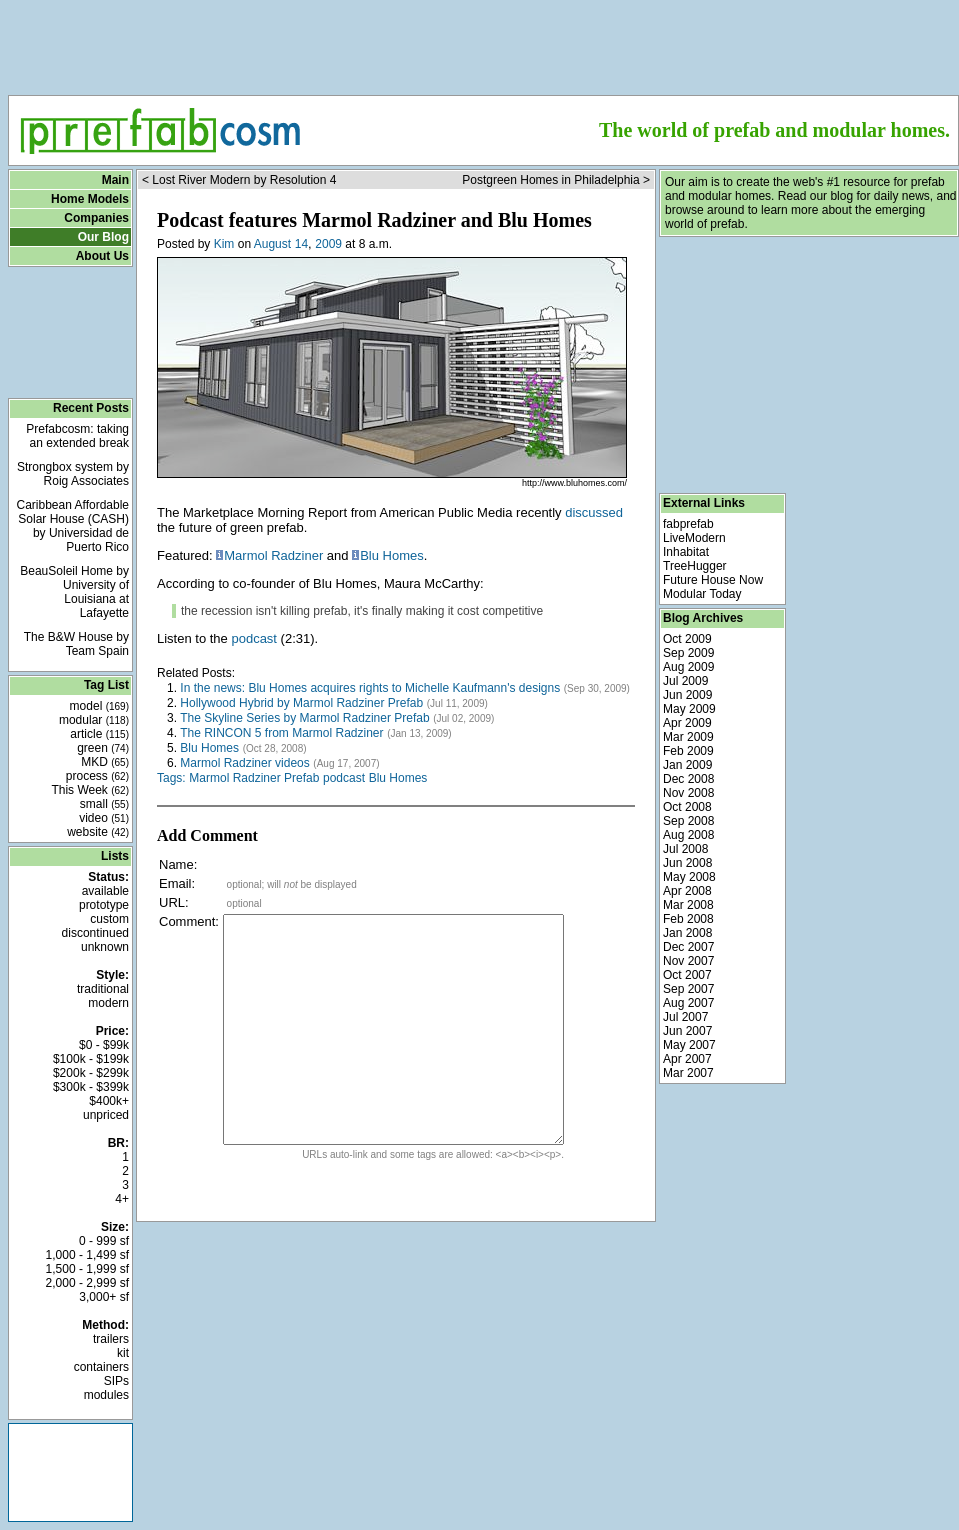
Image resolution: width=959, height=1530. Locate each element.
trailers (111, 1339)
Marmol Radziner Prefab (254, 778)
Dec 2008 (688, 779)
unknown (105, 947)
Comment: (189, 921)
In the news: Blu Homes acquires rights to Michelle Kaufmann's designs (370, 688)
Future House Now (713, 580)
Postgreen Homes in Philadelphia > (556, 180)
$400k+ (109, 1101)
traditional (103, 989)
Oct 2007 (687, 975)
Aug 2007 (688, 1003)
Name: (178, 864)
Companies (96, 218)
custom (109, 919)
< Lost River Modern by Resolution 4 (239, 180)
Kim (224, 244)
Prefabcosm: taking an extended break (77, 436)
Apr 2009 (687, 723)
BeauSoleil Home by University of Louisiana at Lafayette (74, 592)
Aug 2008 (688, 835)
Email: (177, 883)
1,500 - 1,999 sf (87, 1269)
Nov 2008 (688, 793)
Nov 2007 (688, 961)
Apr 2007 (687, 1059)
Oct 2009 (687, 639)
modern (108, 1003)
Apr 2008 (687, 891)
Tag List (106, 685)
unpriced (106, 1115)
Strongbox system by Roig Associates (73, 474)
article (99, 734)
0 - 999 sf (104, 1241)
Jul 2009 (685, 681)
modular (94, 720)
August (272, 244)
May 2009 (689, 709)
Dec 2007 (688, 947)
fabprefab (688, 524)
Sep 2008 (688, 821)
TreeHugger (695, 566)
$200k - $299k (91, 1073)
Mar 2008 (688, 905)
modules (106, 1395)
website (98, 832)
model (99, 706)
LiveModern (694, 538)
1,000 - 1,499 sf (87, 1255)
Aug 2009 (688, 667)
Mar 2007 (688, 1073)
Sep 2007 (688, 989)
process (97, 776)
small (104, 804)
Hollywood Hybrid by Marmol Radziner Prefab (301, 703)
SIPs (116, 1381)
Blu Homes (392, 555)
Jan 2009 (687, 765)
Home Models (90, 199)
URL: (174, 902)
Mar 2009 (688, 737)
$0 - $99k (104, 1045)
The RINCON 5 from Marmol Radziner (281, 733)
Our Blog (103, 237)
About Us (102, 256)
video (104, 818)
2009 (328, 244)
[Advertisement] (483, 41)
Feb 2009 (688, 751)
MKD (105, 762)
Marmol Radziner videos (244, 763)
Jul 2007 (685, 1017)
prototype (104, 905)
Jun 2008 (687, 863)
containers (101, 1367)
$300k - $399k (91, 1087)
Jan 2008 (687, 933)
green (103, 748)
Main (115, 180)
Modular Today (702, 594)
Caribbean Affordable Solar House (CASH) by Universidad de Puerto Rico (72, 526)
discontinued (95, 933)
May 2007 (689, 1045)
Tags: (171, 778)
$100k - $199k (91, 1059)
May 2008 (689, 877)
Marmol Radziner (273, 555)
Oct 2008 (687, 807)
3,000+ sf (104, 1297)
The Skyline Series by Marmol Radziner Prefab (304, 718)
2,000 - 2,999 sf (87, 1283)
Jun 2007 (687, 1031)
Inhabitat (686, 552)
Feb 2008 (688, 919)
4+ (122, 1199)
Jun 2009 (687, 695)
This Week (90, 790)
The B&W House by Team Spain (76, 644)
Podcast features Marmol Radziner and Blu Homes (374, 220)
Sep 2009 (688, 653)
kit (123, 1353)
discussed (594, 512)
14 (301, 244)
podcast (254, 638)
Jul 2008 (685, 849)
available (105, 891)
